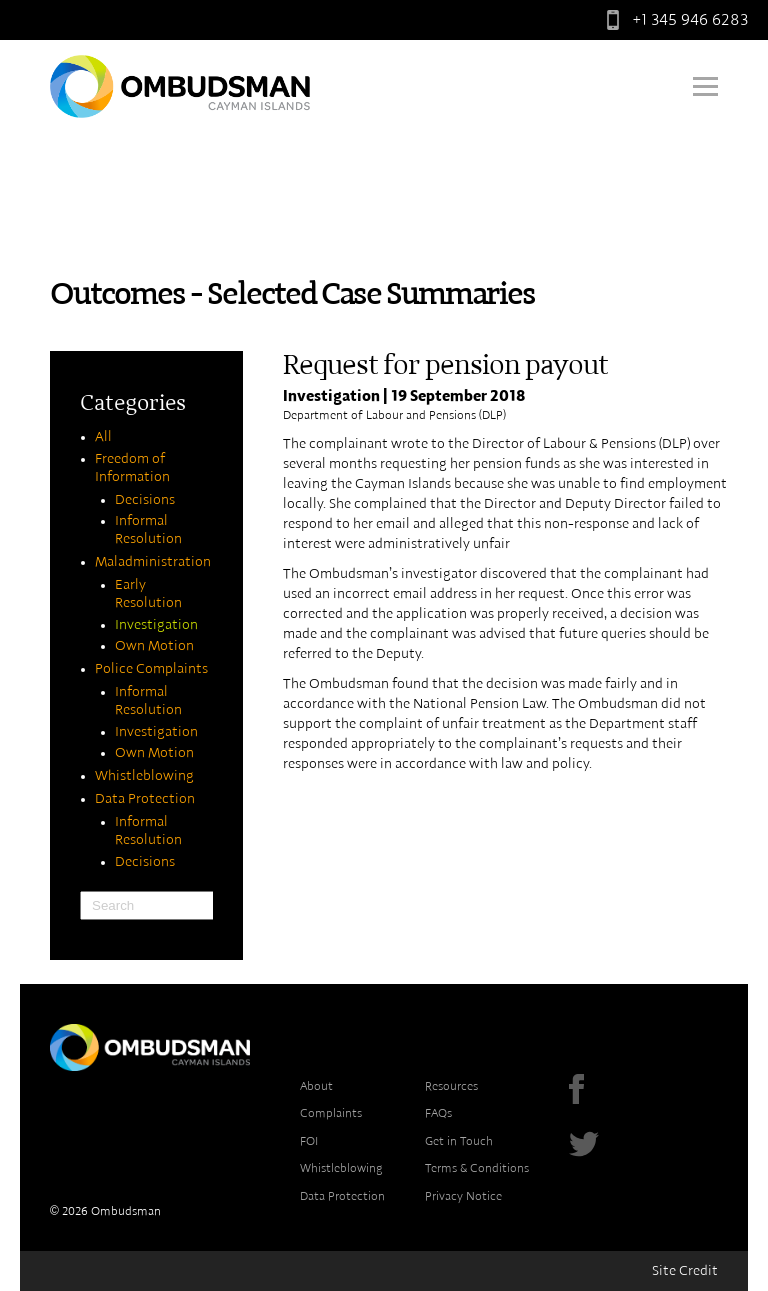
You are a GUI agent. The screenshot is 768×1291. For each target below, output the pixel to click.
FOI (309, 1141)
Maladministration (153, 562)
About (316, 1086)
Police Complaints (151, 669)
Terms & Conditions (477, 1168)
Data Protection (145, 799)
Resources (451, 1086)
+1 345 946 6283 (673, 20)
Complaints (331, 1113)
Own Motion (154, 646)
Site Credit (685, 1271)
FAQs (438, 1113)
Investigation (156, 625)
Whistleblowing (144, 776)
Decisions (145, 500)
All (103, 437)
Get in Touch (459, 1141)
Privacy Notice (463, 1196)
